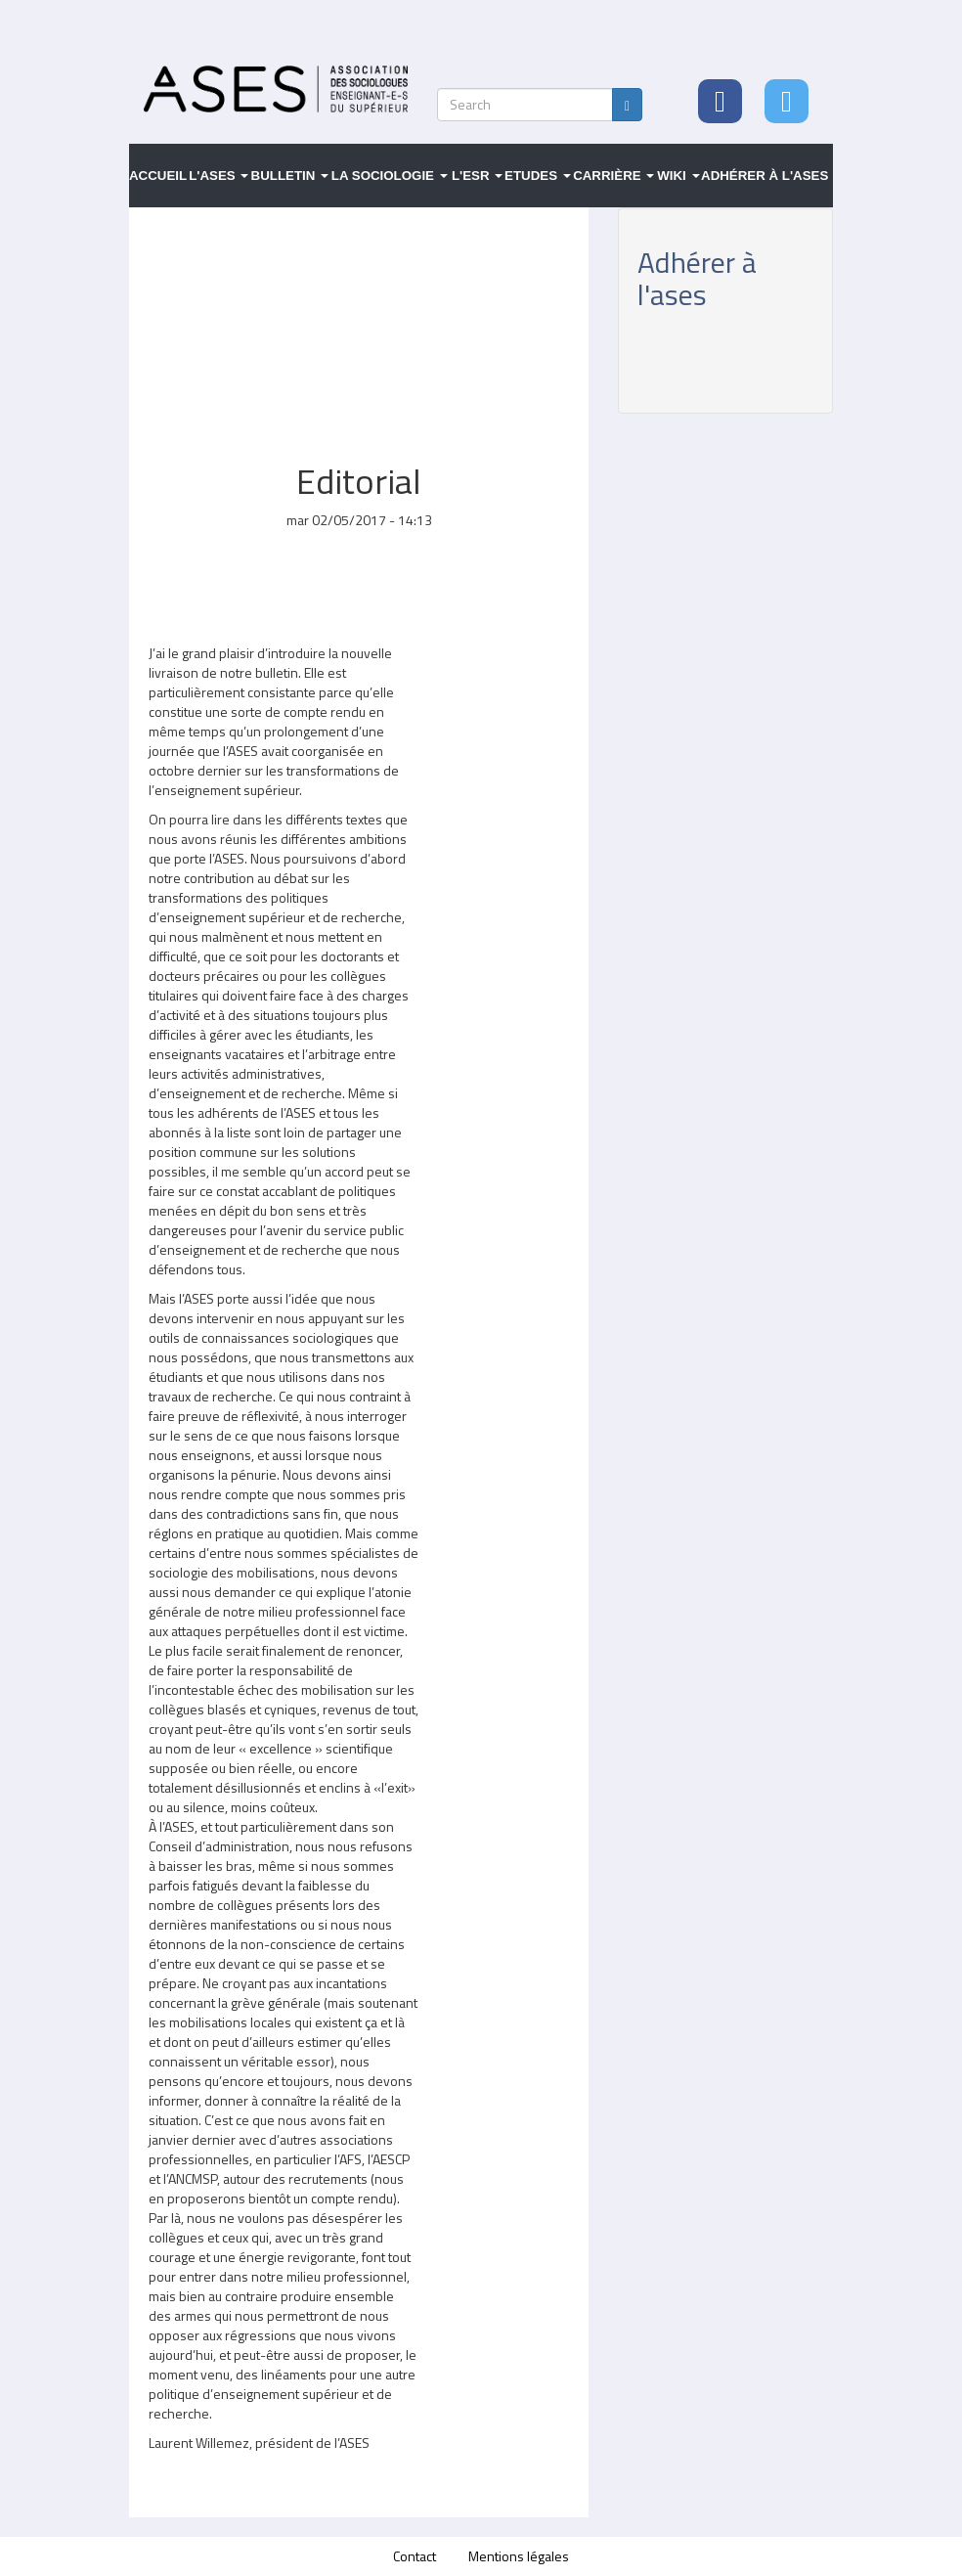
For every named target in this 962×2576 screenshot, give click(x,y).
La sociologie (389, 175)
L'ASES (218, 175)
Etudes (537, 175)
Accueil (158, 175)
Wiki (678, 175)
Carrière (613, 175)
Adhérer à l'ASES (764, 175)
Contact (414, 2556)
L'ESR (477, 175)
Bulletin (289, 175)
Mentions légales (518, 2556)
